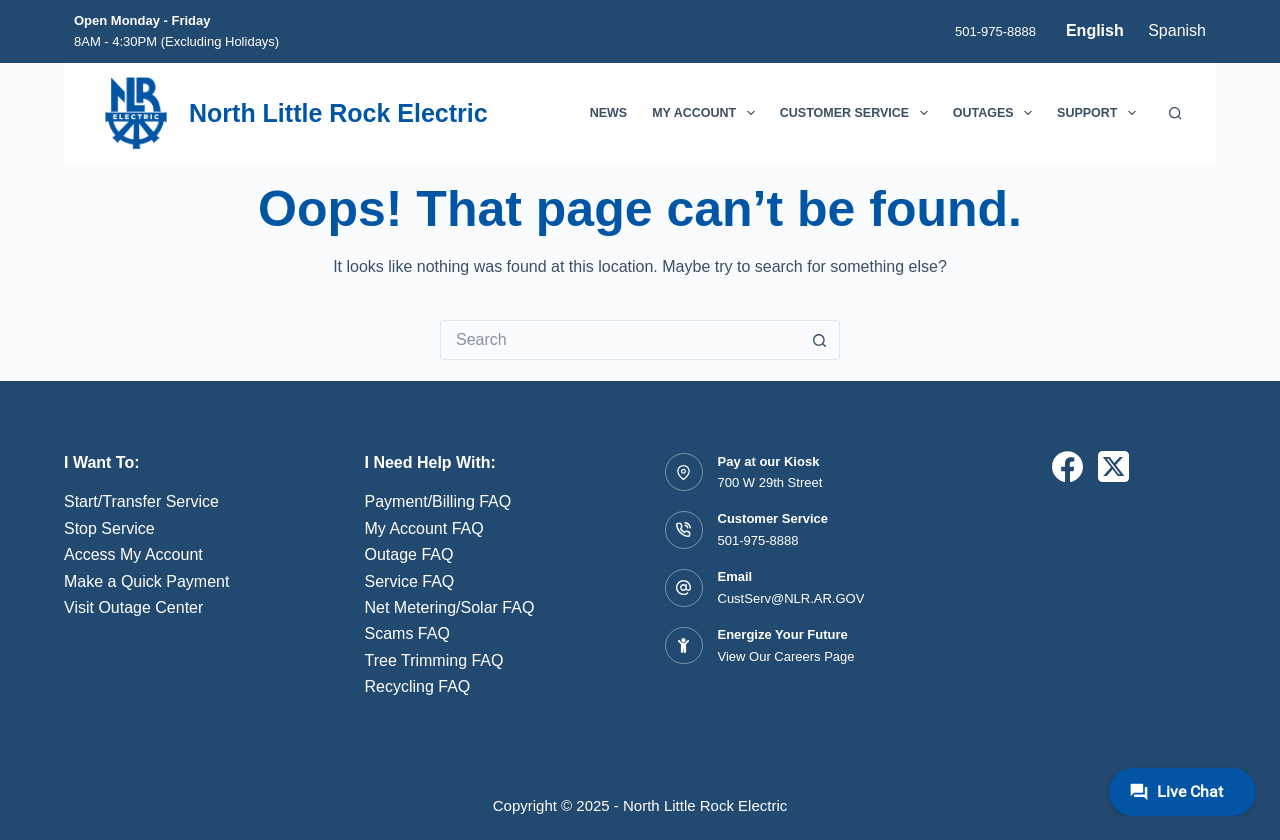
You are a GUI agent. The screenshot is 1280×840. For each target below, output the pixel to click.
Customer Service (858, 113)
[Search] (1175, 113)
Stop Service (109, 528)
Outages (996, 113)
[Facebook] (1067, 466)
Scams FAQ (407, 633)
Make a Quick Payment (146, 581)
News (609, 113)
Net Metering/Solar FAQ (450, 607)
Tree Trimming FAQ (434, 660)
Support (1100, 113)
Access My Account (133, 554)
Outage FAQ (409, 554)
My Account (707, 113)
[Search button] (820, 340)
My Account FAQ (424, 528)
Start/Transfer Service (141, 501)
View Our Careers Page (786, 656)
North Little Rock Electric (338, 113)
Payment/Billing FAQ (438, 501)
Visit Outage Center (133, 607)
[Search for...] (620, 340)
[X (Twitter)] (1113, 466)
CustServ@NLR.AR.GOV (791, 598)
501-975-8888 (995, 31)
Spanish (1177, 30)
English (1095, 30)
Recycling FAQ (418, 686)
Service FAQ (410, 581)
